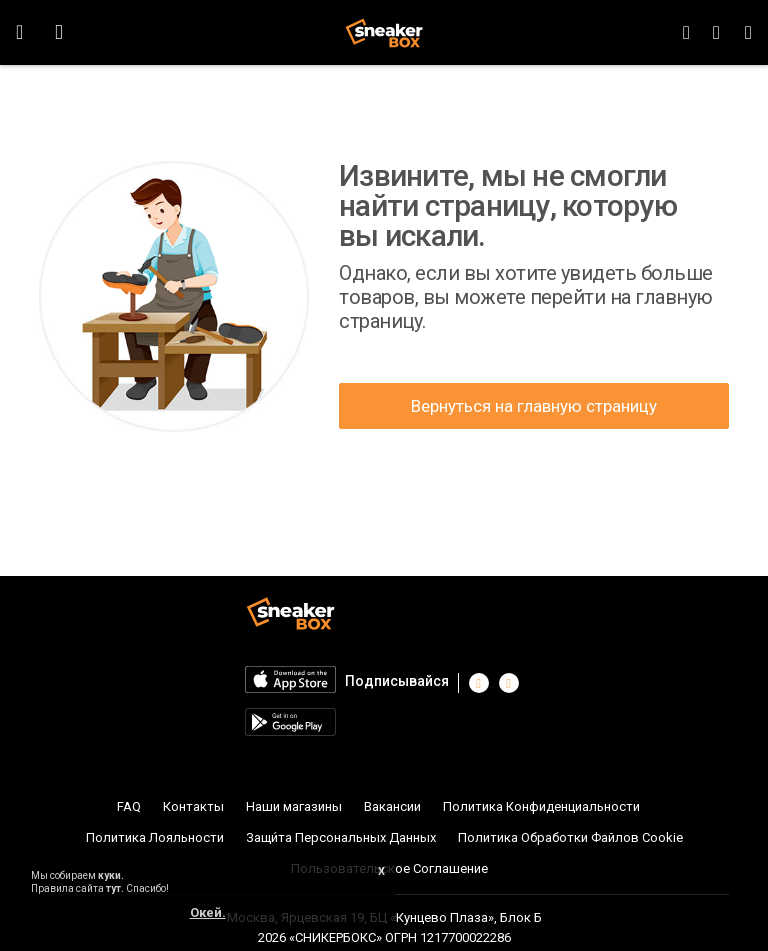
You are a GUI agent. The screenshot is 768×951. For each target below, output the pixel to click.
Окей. (208, 912)
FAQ (129, 806)
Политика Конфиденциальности (541, 806)
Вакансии (392, 806)
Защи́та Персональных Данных (341, 837)
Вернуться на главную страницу (534, 406)
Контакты (193, 806)
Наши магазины (294, 806)
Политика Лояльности (155, 837)
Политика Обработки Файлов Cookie (570, 837)
